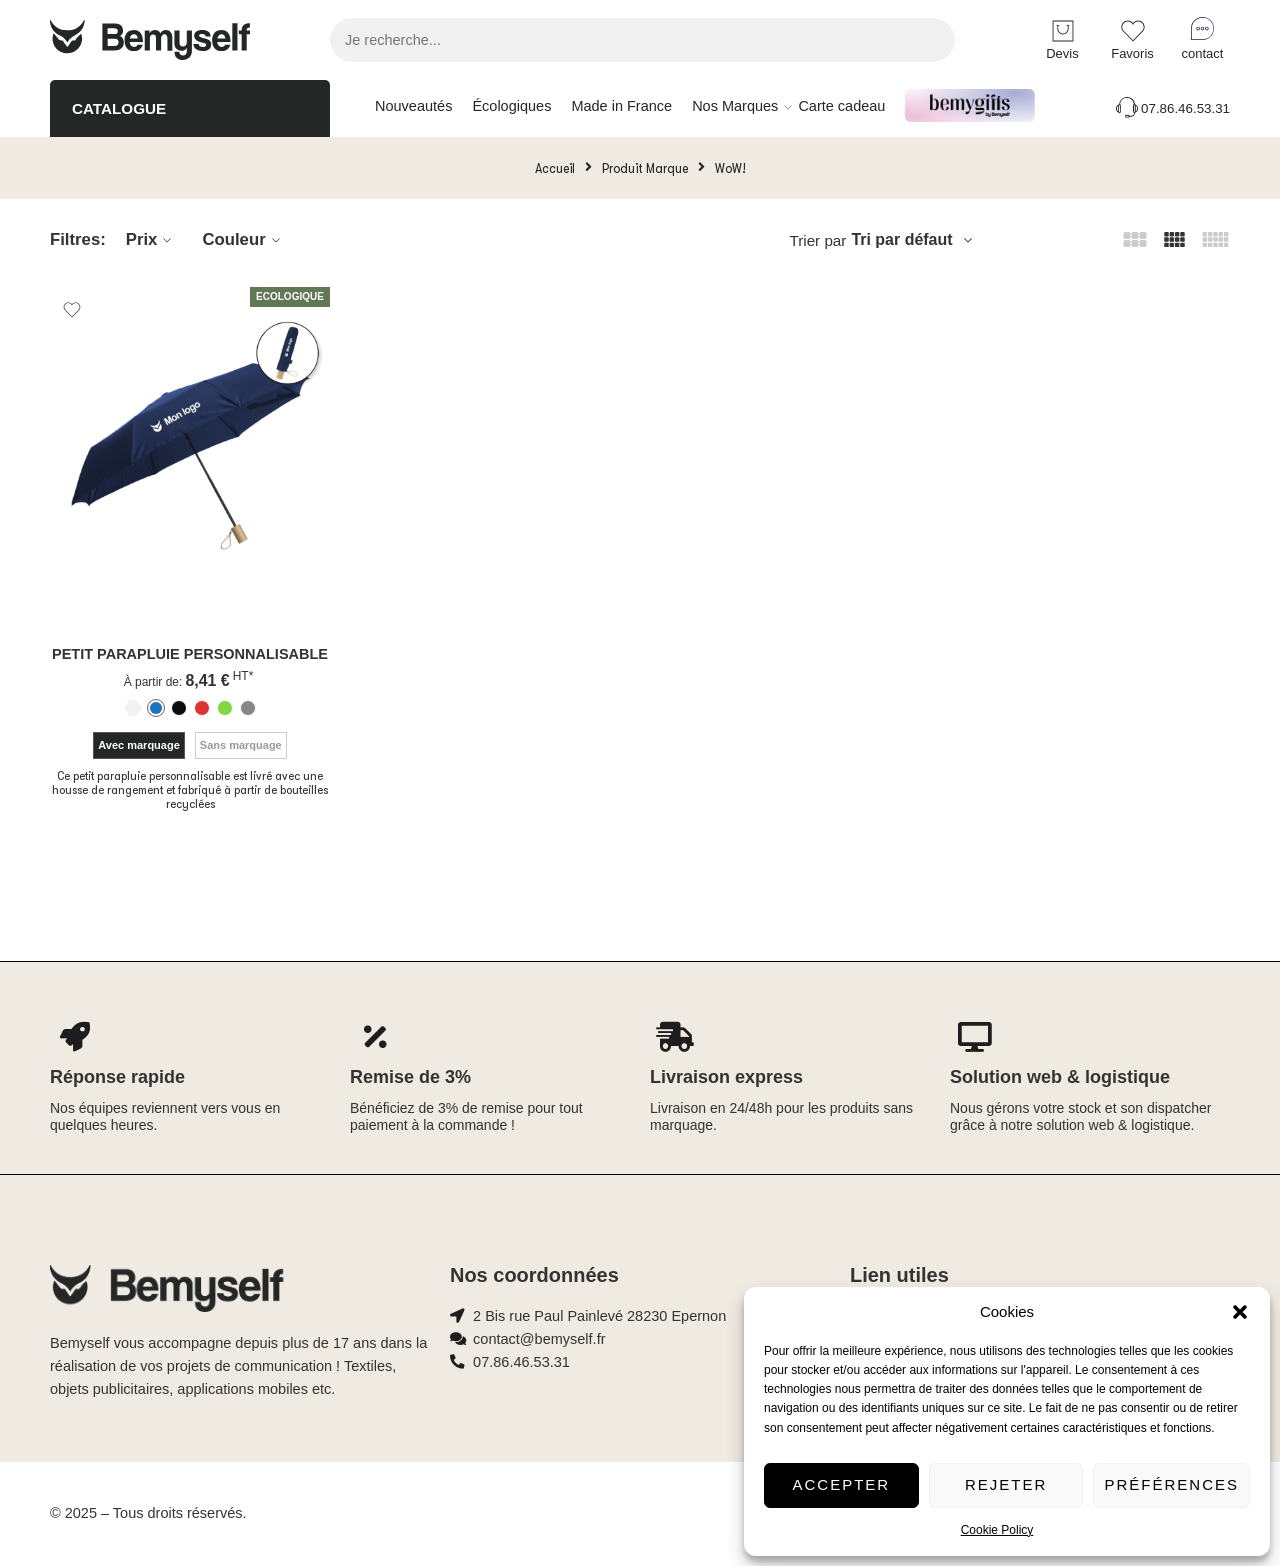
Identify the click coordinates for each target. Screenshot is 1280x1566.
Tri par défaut (901, 239)
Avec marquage (139, 745)
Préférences (1171, 1484)
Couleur (243, 240)
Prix (152, 240)
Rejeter (1006, 1484)
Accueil (555, 168)
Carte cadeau (841, 106)
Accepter (842, 1484)
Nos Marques (735, 107)
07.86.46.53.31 (1171, 108)
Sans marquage (241, 745)
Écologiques (511, 106)
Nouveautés (413, 106)
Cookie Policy (997, 1530)
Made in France (621, 106)
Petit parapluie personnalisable (190, 654)
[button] (1240, 1312)
